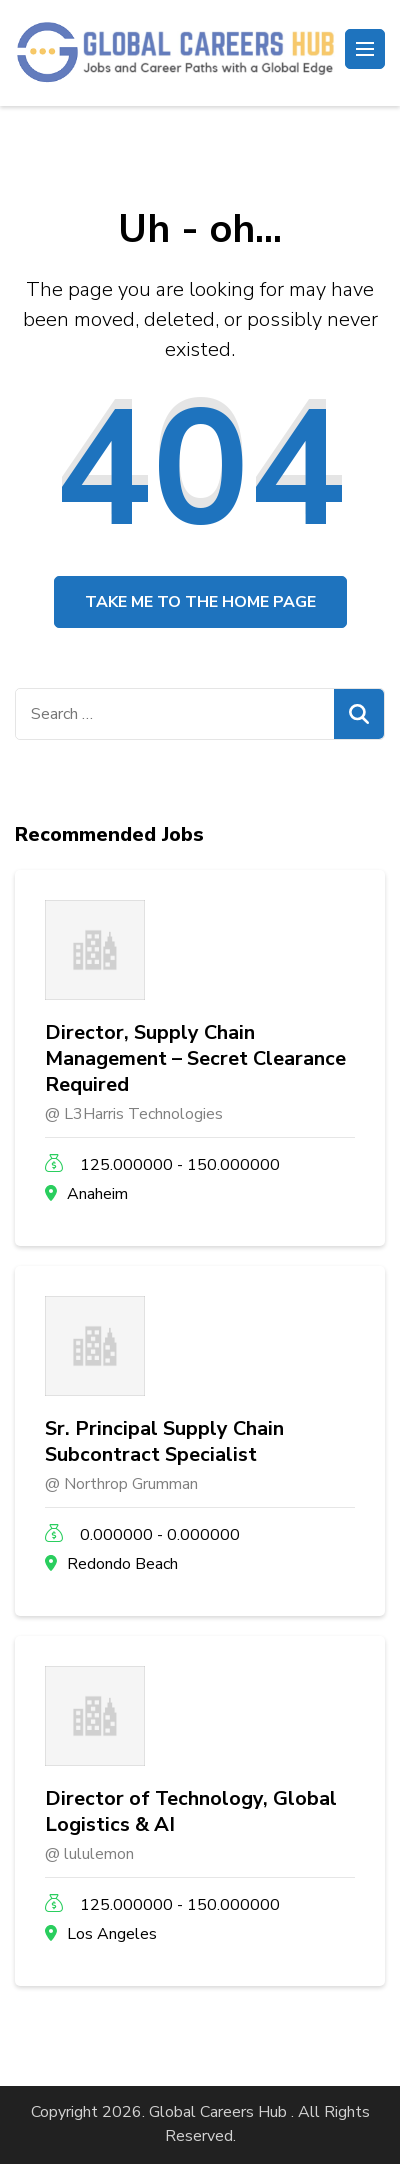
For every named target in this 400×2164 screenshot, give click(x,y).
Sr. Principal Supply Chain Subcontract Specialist (164, 1442)
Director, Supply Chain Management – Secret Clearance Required (195, 1059)
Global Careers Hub (218, 2112)
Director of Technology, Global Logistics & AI (191, 1812)
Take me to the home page (200, 602)
